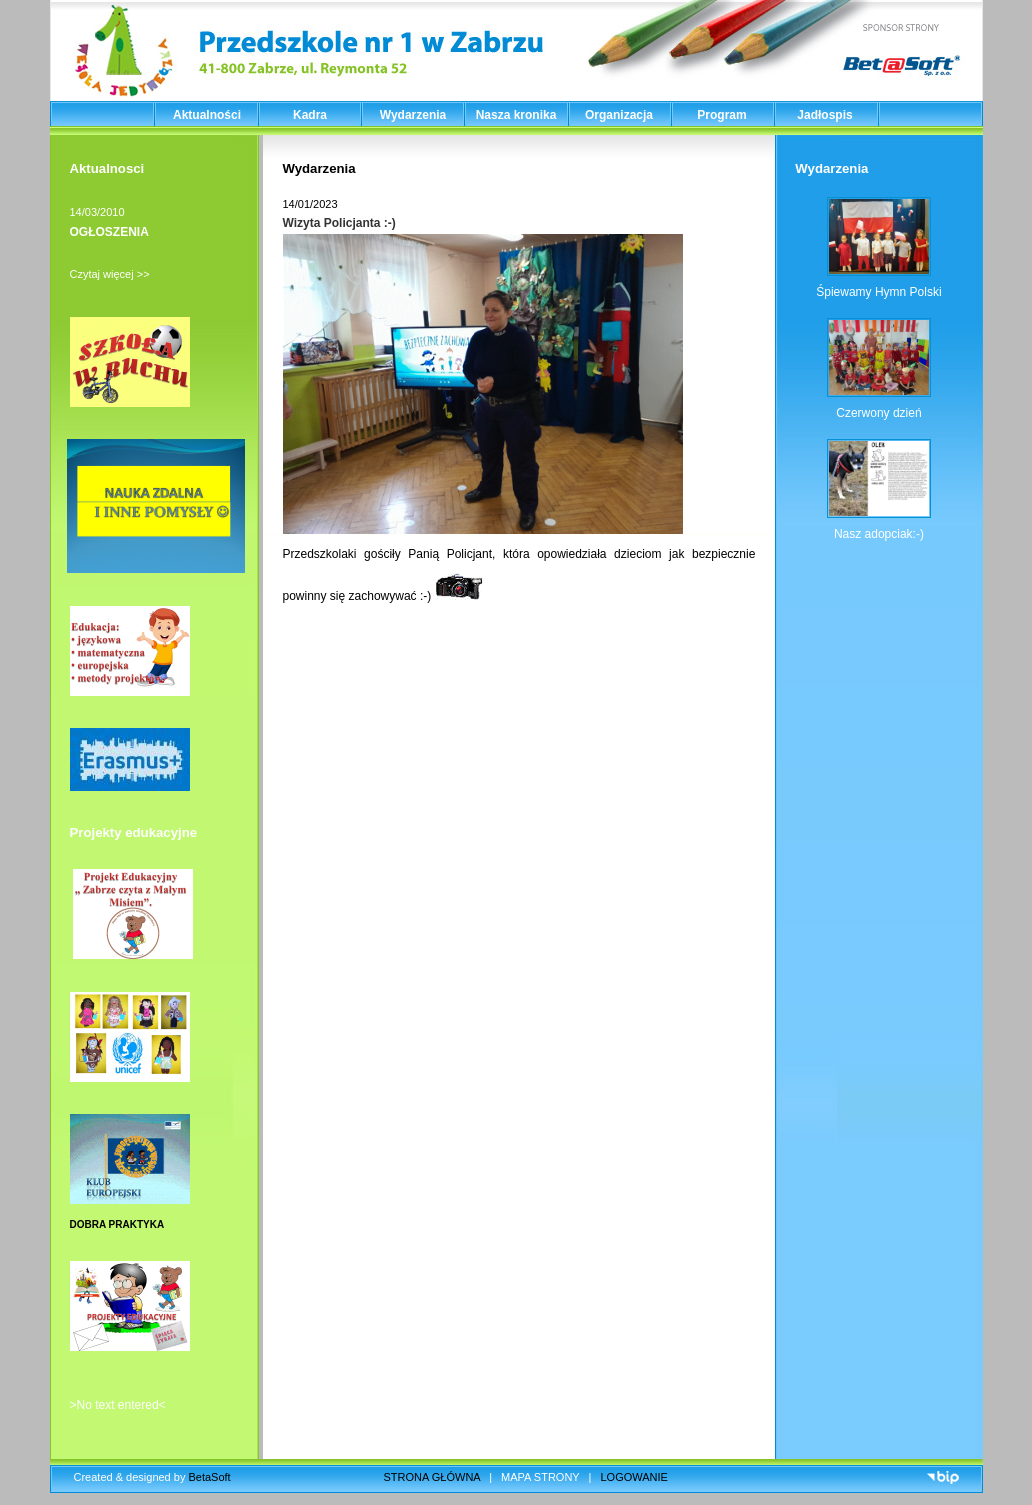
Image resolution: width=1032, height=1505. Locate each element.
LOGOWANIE (634, 1477)
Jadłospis (824, 115)
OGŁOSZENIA (109, 232)
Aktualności (207, 115)
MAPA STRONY (540, 1477)
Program (721, 115)
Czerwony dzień (878, 413)
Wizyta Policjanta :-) (339, 223)
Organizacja (619, 115)
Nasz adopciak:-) (879, 534)
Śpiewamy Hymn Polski (878, 292)
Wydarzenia (413, 115)
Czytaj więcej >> (110, 274)
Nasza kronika (516, 115)
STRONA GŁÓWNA (432, 1477)
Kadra (310, 115)
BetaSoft (209, 1477)
